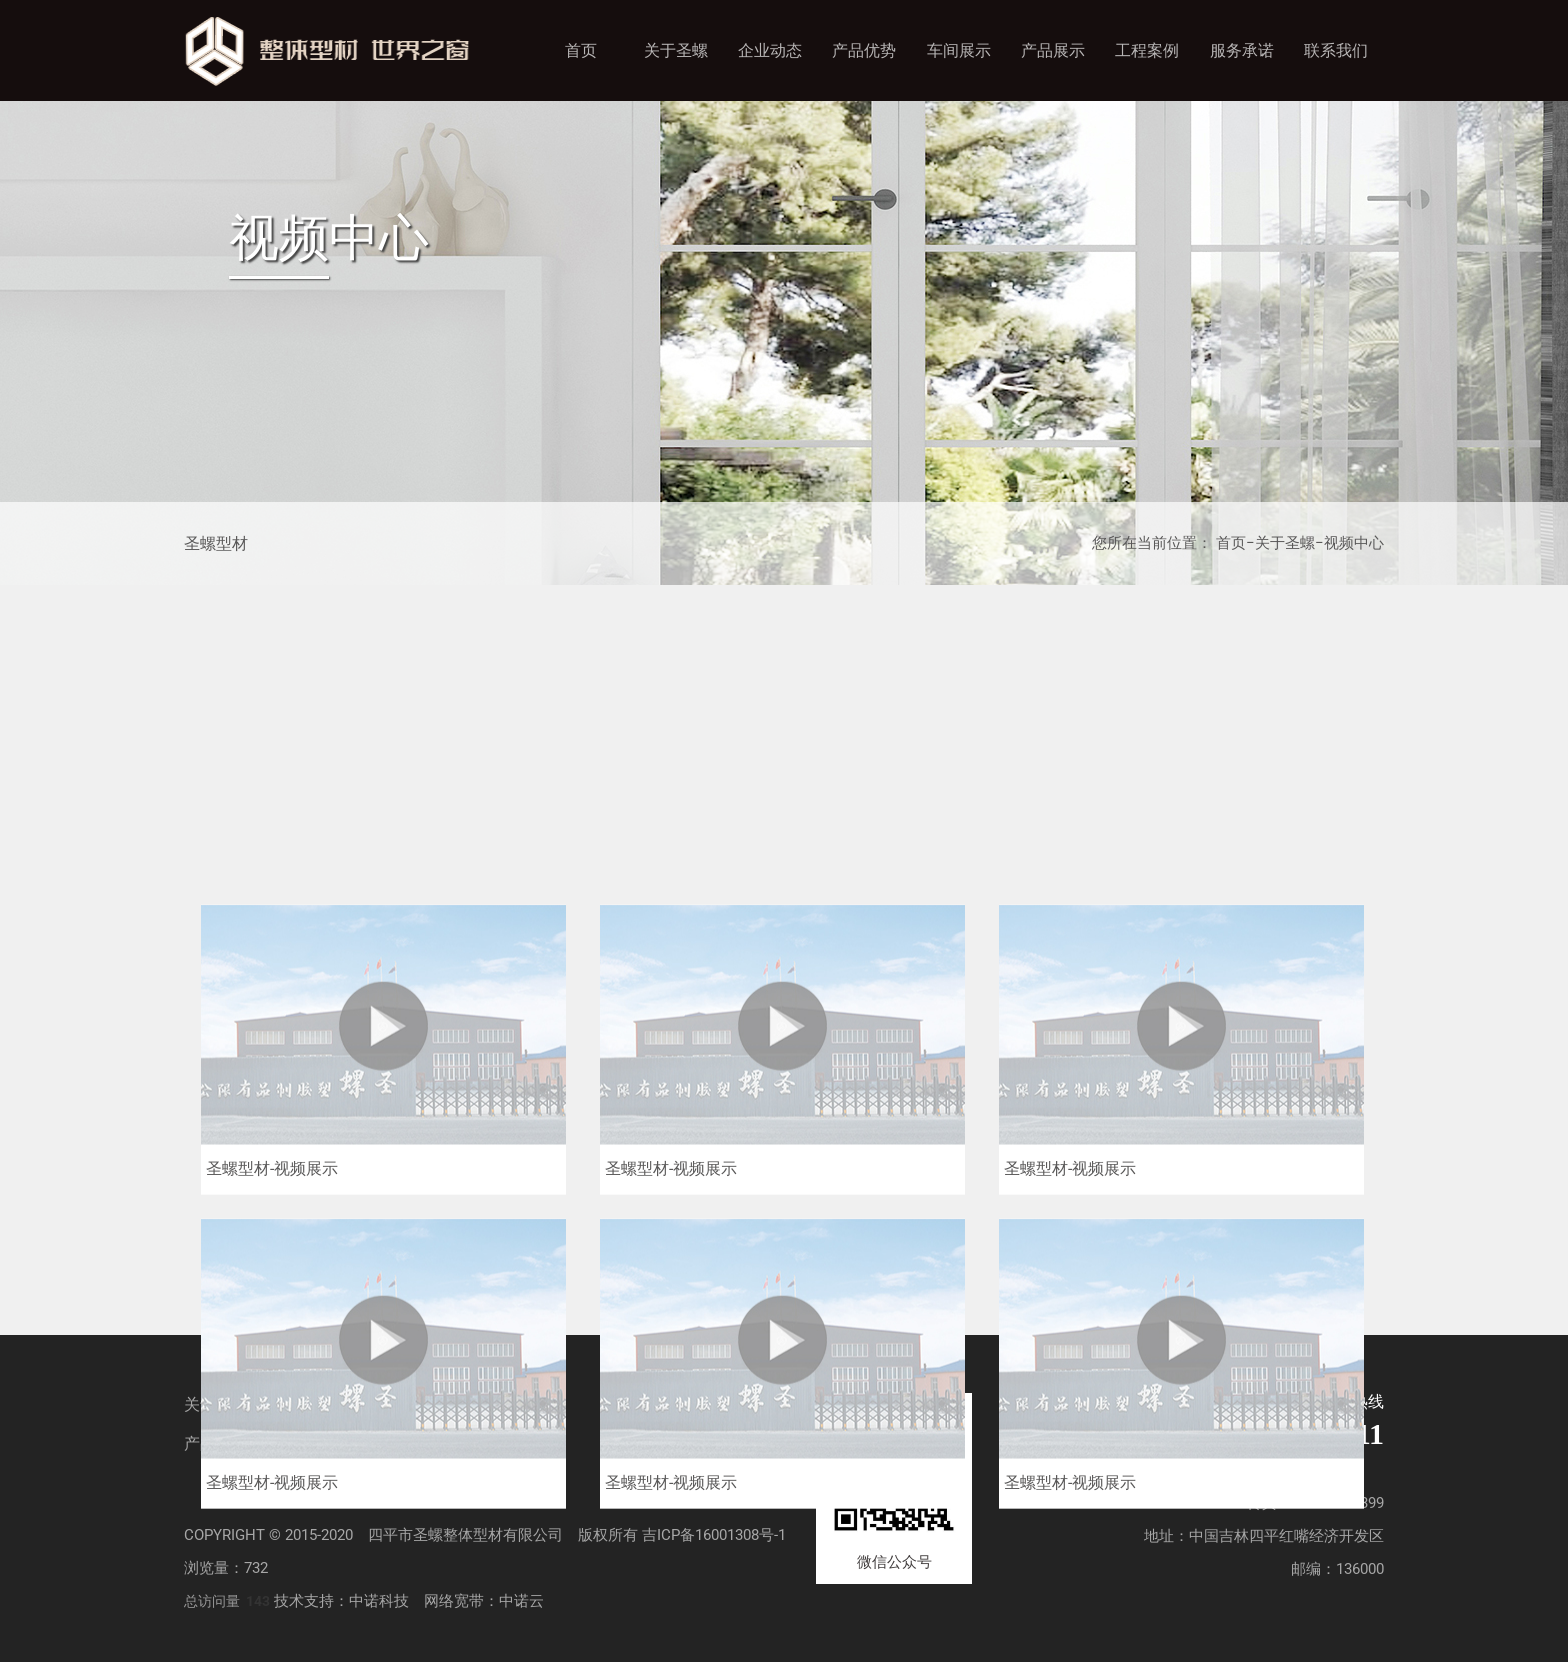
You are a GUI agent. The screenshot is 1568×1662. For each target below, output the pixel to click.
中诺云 (521, 1601)
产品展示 (1053, 50)
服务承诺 (1242, 50)
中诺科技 (379, 1601)
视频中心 (1354, 543)
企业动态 (770, 50)
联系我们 (1336, 50)
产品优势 (864, 50)
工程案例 (1147, 50)
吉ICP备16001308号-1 (714, 1535)
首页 (581, 50)
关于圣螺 (676, 50)
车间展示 (959, 50)
